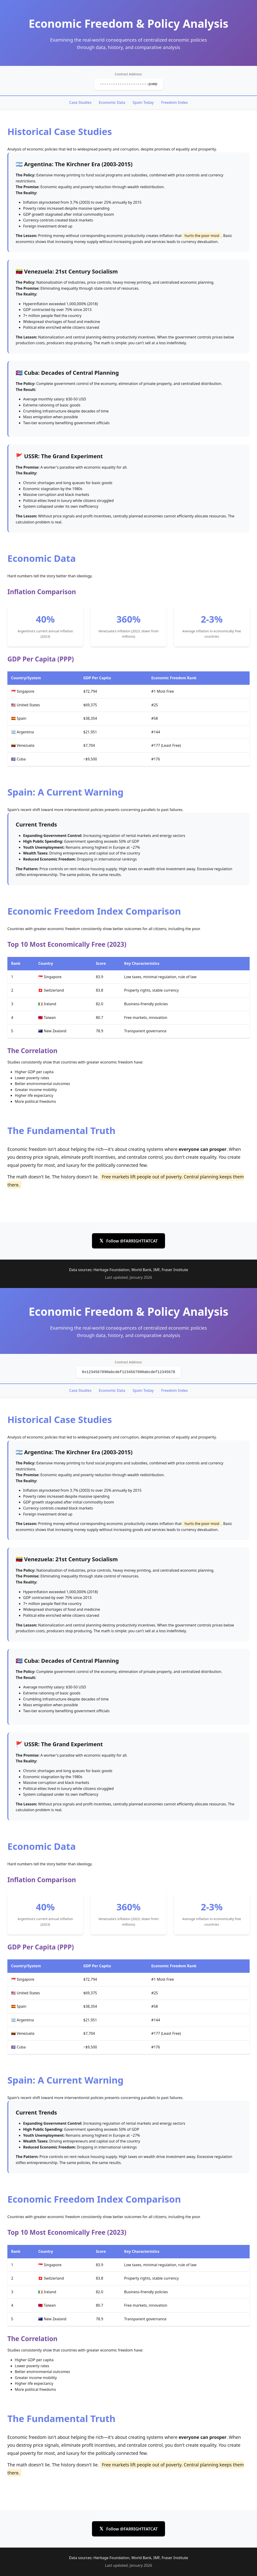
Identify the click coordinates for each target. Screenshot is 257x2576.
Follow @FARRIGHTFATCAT (128, 1240)
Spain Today (143, 102)
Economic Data (112, 102)
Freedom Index (174, 102)
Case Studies (80, 102)
